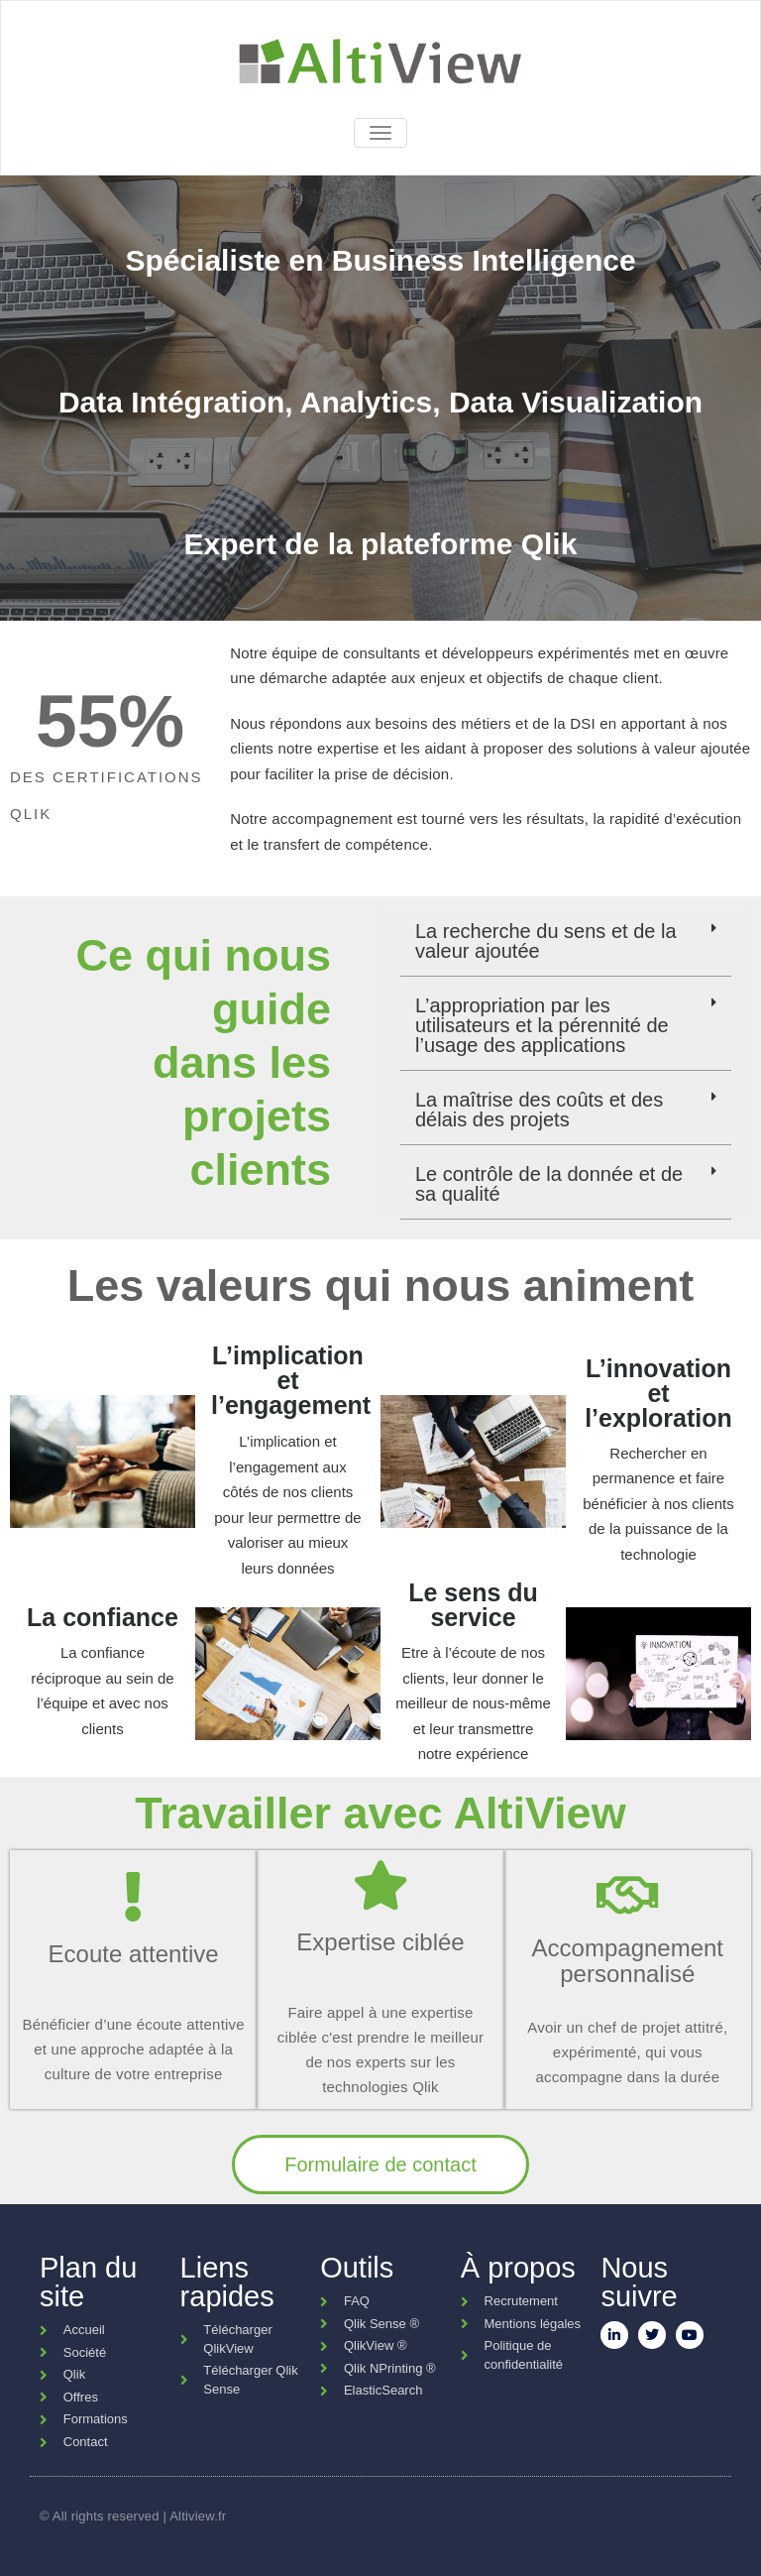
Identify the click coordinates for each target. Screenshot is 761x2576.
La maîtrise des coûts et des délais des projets (539, 1109)
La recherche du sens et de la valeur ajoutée (546, 941)
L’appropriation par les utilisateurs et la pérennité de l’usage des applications (542, 1025)
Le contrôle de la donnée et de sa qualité (549, 1184)
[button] (565, 941)
